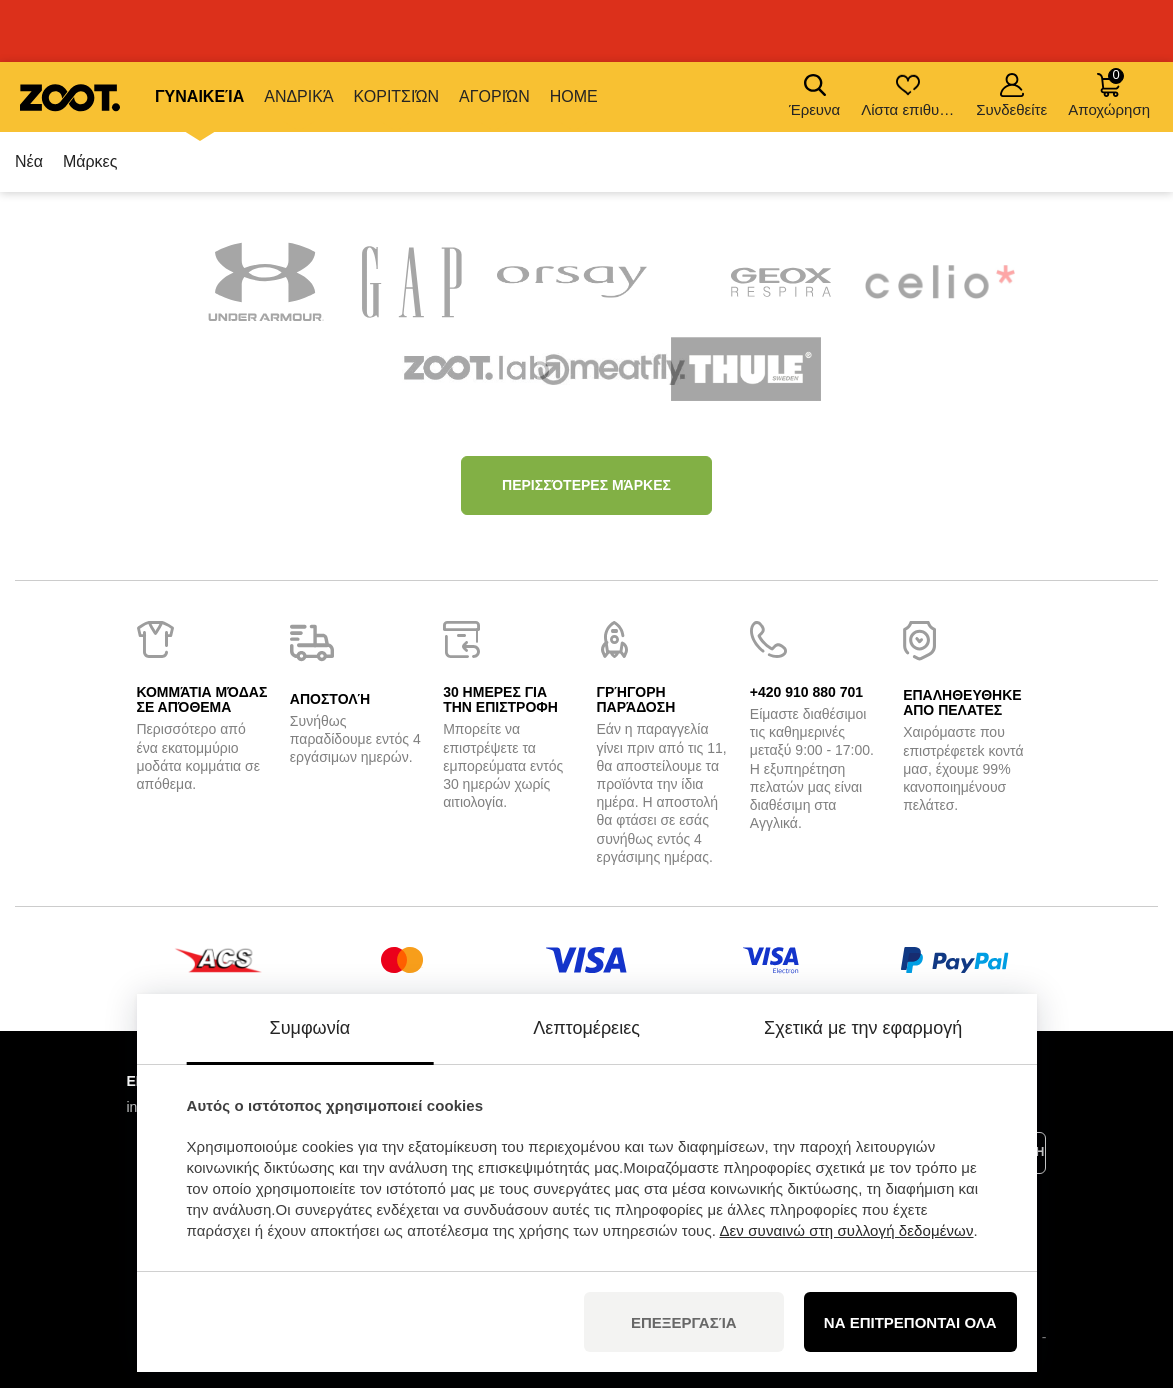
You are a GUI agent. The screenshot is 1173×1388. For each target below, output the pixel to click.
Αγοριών (494, 96)
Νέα (29, 161)
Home (574, 96)
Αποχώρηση (1109, 92)
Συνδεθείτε (1011, 95)
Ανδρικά (298, 96)
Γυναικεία (199, 96)
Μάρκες (90, 161)
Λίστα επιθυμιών (909, 95)
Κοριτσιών (396, 96)
